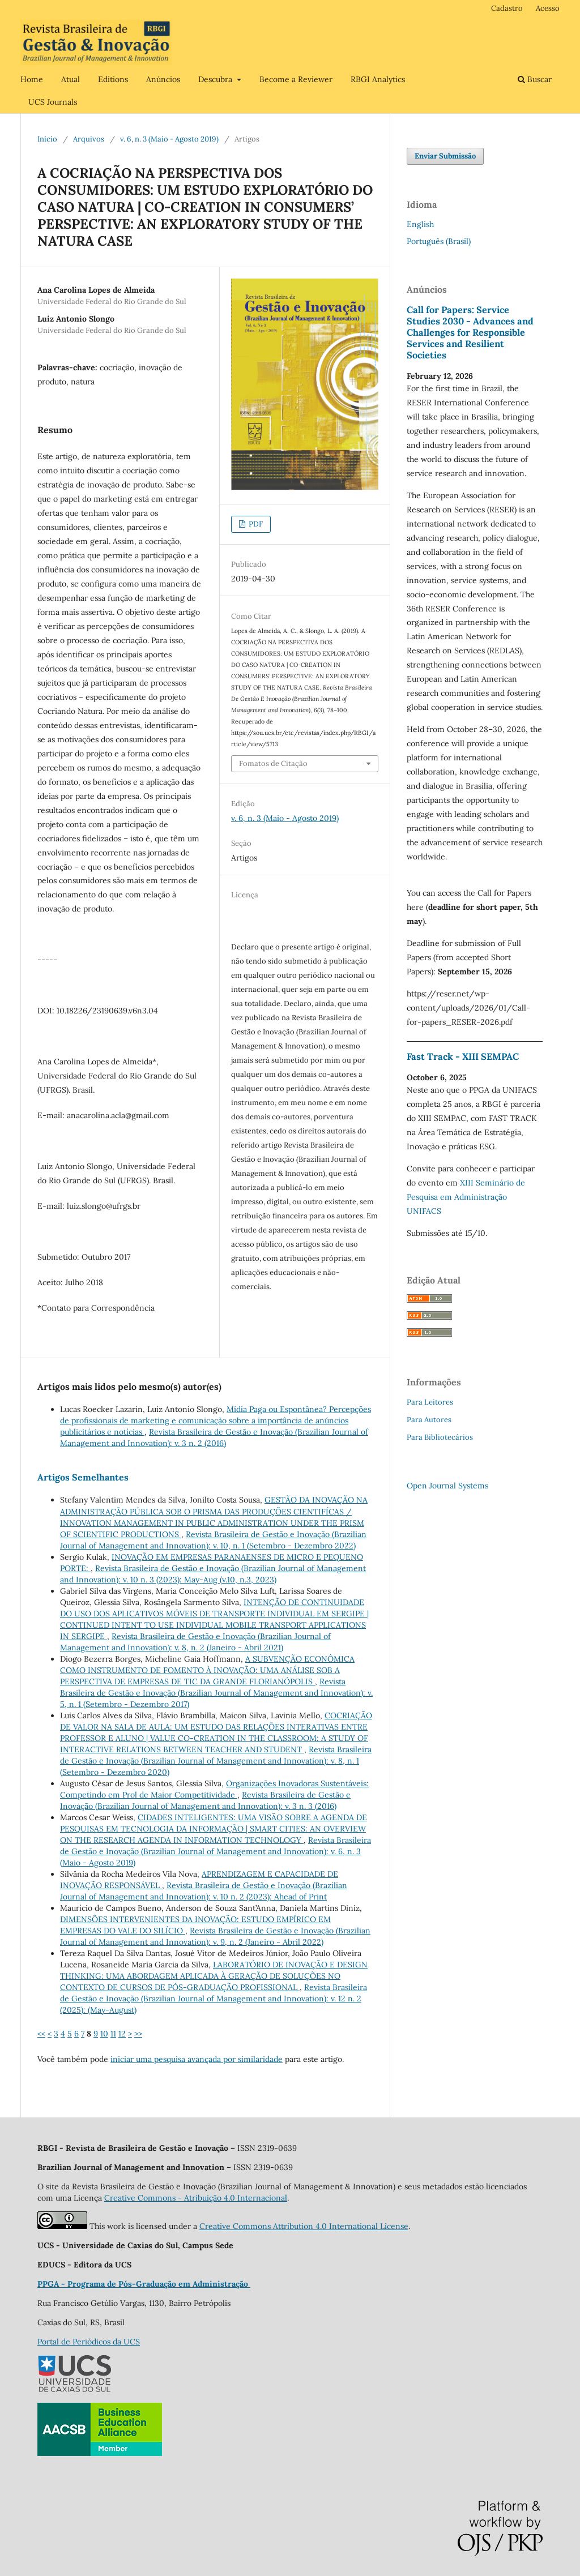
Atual (70, 79)
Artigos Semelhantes (83, 1477)
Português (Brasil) (439, 241)
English (420, 224)
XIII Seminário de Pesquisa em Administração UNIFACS (466, 1197)
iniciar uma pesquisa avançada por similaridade (196, 2059)
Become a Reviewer (295, 79)
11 (113, 2034)
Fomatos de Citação (273, 763)
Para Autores (429, 1419)
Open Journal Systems (447, 1485)
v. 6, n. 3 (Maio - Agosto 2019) (169, 139)
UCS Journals (52, 102)
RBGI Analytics (378, 79)
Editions (113, 79)
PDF (255, 524)
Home (31, 79)
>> (138, 2034)
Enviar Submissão (445, 156)
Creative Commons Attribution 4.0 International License (303, 2226)
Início (47, 139)
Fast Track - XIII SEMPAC (463, 1056)
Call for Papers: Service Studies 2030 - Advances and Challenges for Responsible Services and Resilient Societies (470, 332)
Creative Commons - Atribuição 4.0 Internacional (195, 2198)
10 (104, 2034)
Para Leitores (430, 1402)
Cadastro (507, 8)
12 (122, 2034)
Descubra (216, 79)
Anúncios (163, 79)
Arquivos (88, 139)
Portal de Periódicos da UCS (88, 2342)
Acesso (548, 8)
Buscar (535, 79)
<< (41, 2034)
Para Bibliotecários (440, 1437)
